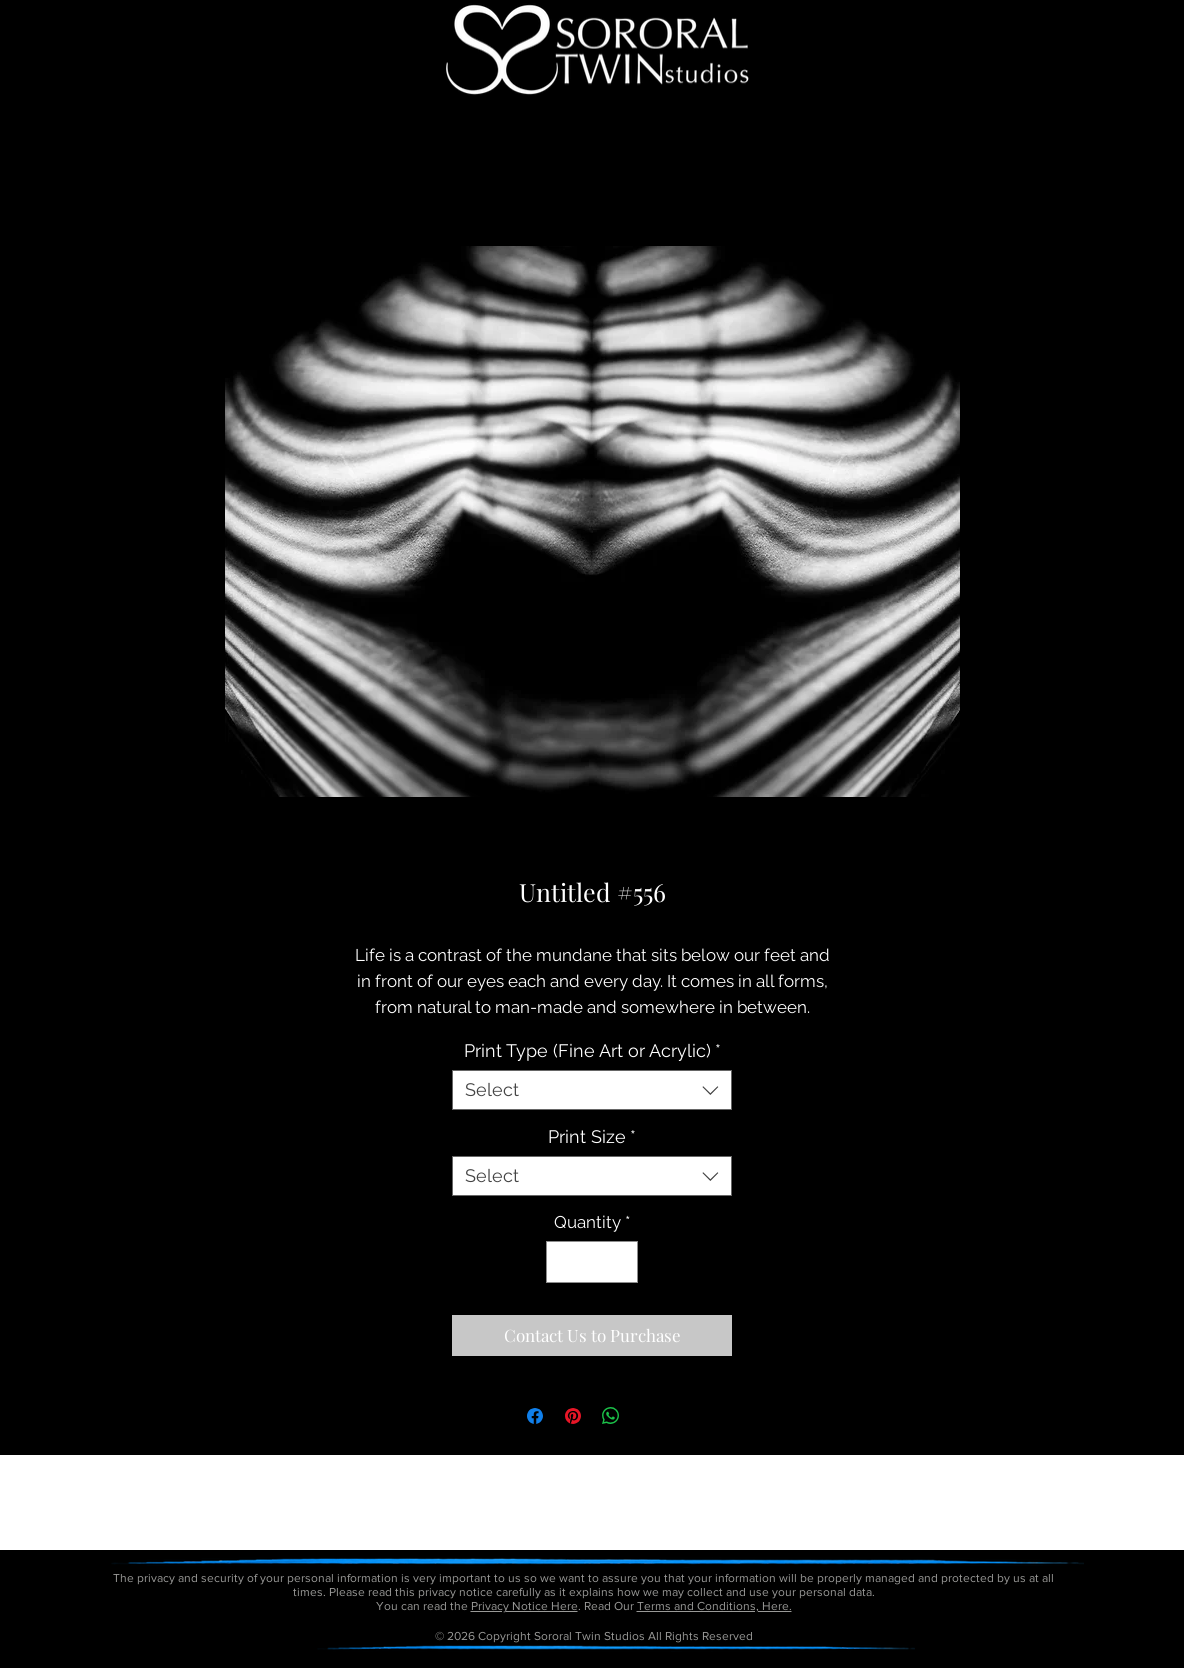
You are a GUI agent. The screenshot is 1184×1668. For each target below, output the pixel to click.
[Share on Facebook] (535, 1416)
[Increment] (621, 1262)
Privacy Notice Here (524, 1606)
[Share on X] (649, 1416)
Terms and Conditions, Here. (714, 1606)
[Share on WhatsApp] (611, 1416)
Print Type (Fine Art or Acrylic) (592, 1050)
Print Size (592, 1136)
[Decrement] (564, 1262)
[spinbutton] (592, 1262)
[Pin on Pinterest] (573, 1416)
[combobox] (592, 1090)
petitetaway (660, 1661)
